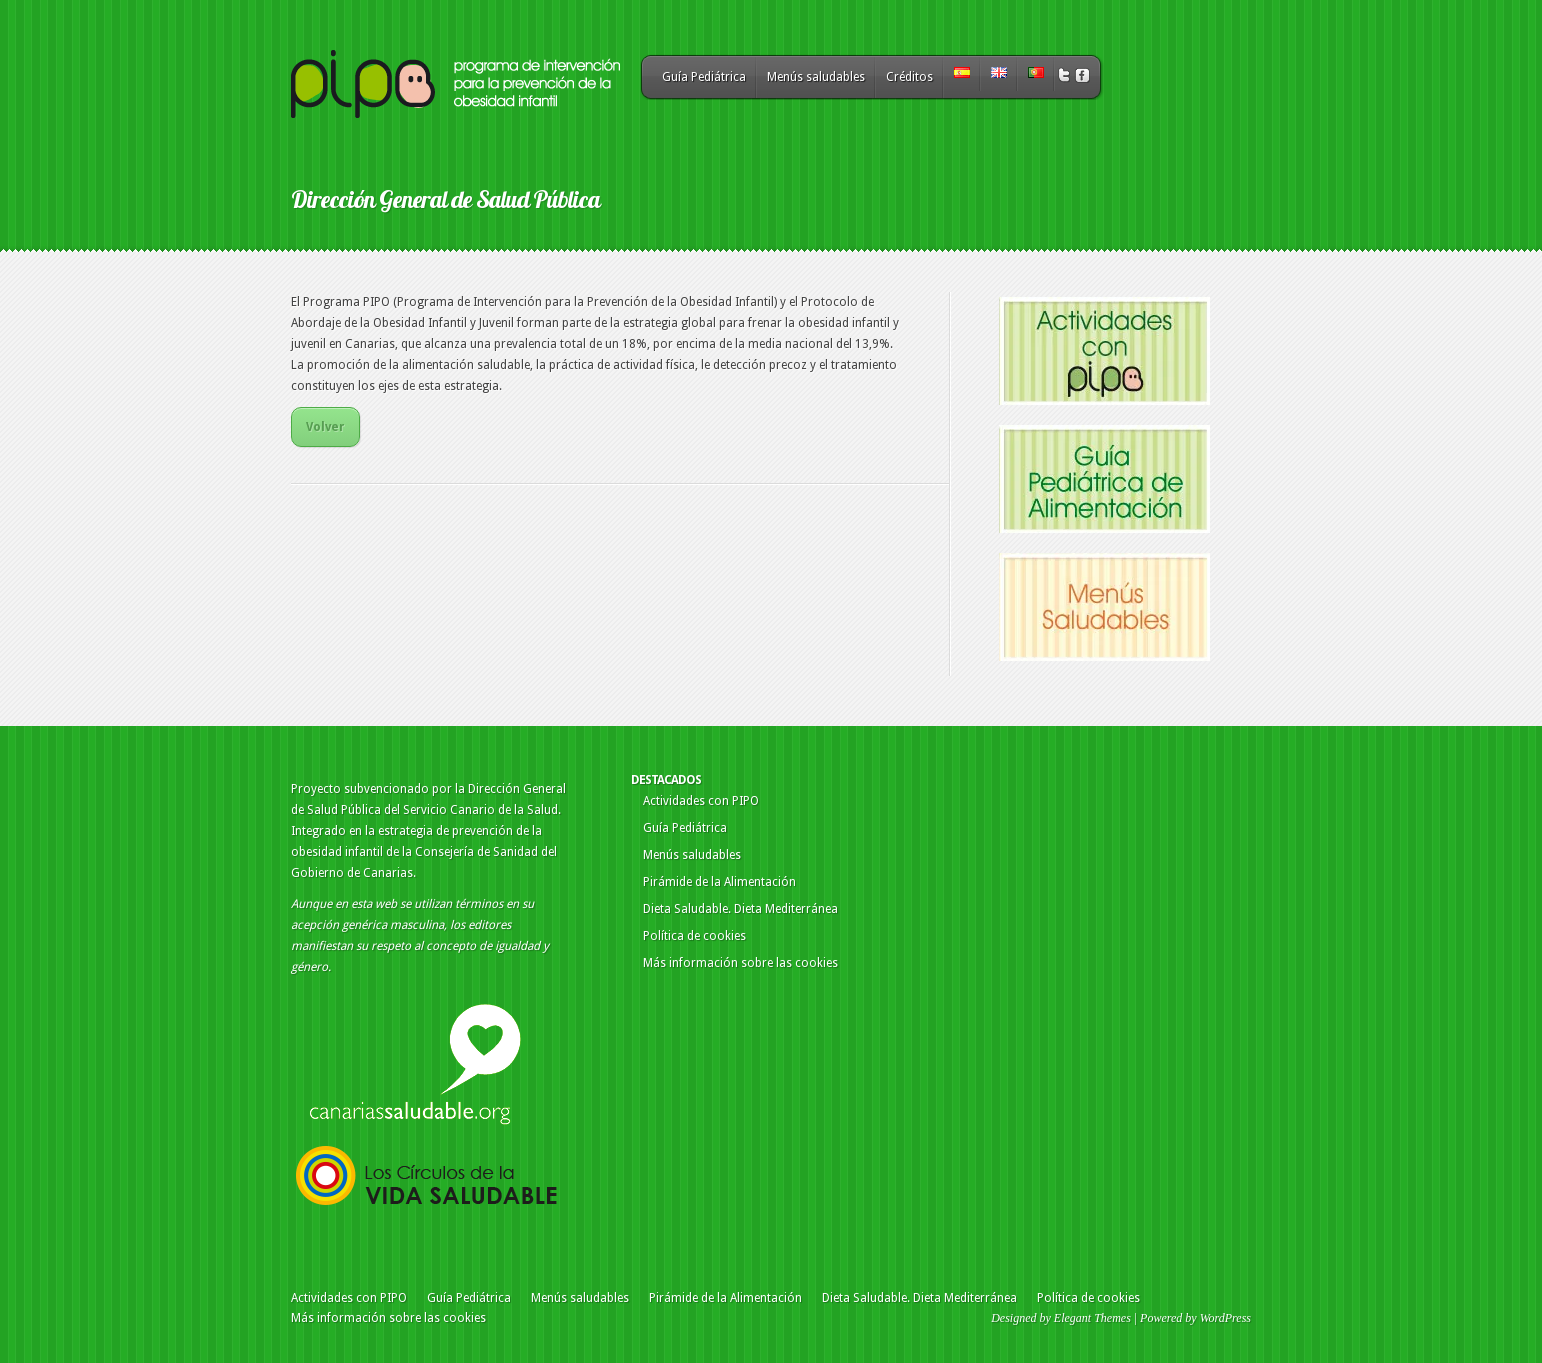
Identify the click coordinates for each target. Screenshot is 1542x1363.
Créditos (909, 77)
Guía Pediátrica (704, 77)
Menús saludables (816, 77)
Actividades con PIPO (701, 801)
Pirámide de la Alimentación (719, 882)
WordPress (1225, 1318)
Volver (325, 427)
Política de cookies (694, 936)
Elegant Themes (1092, 1318)
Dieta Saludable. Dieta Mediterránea (740, 909)
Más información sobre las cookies (740, 963)
